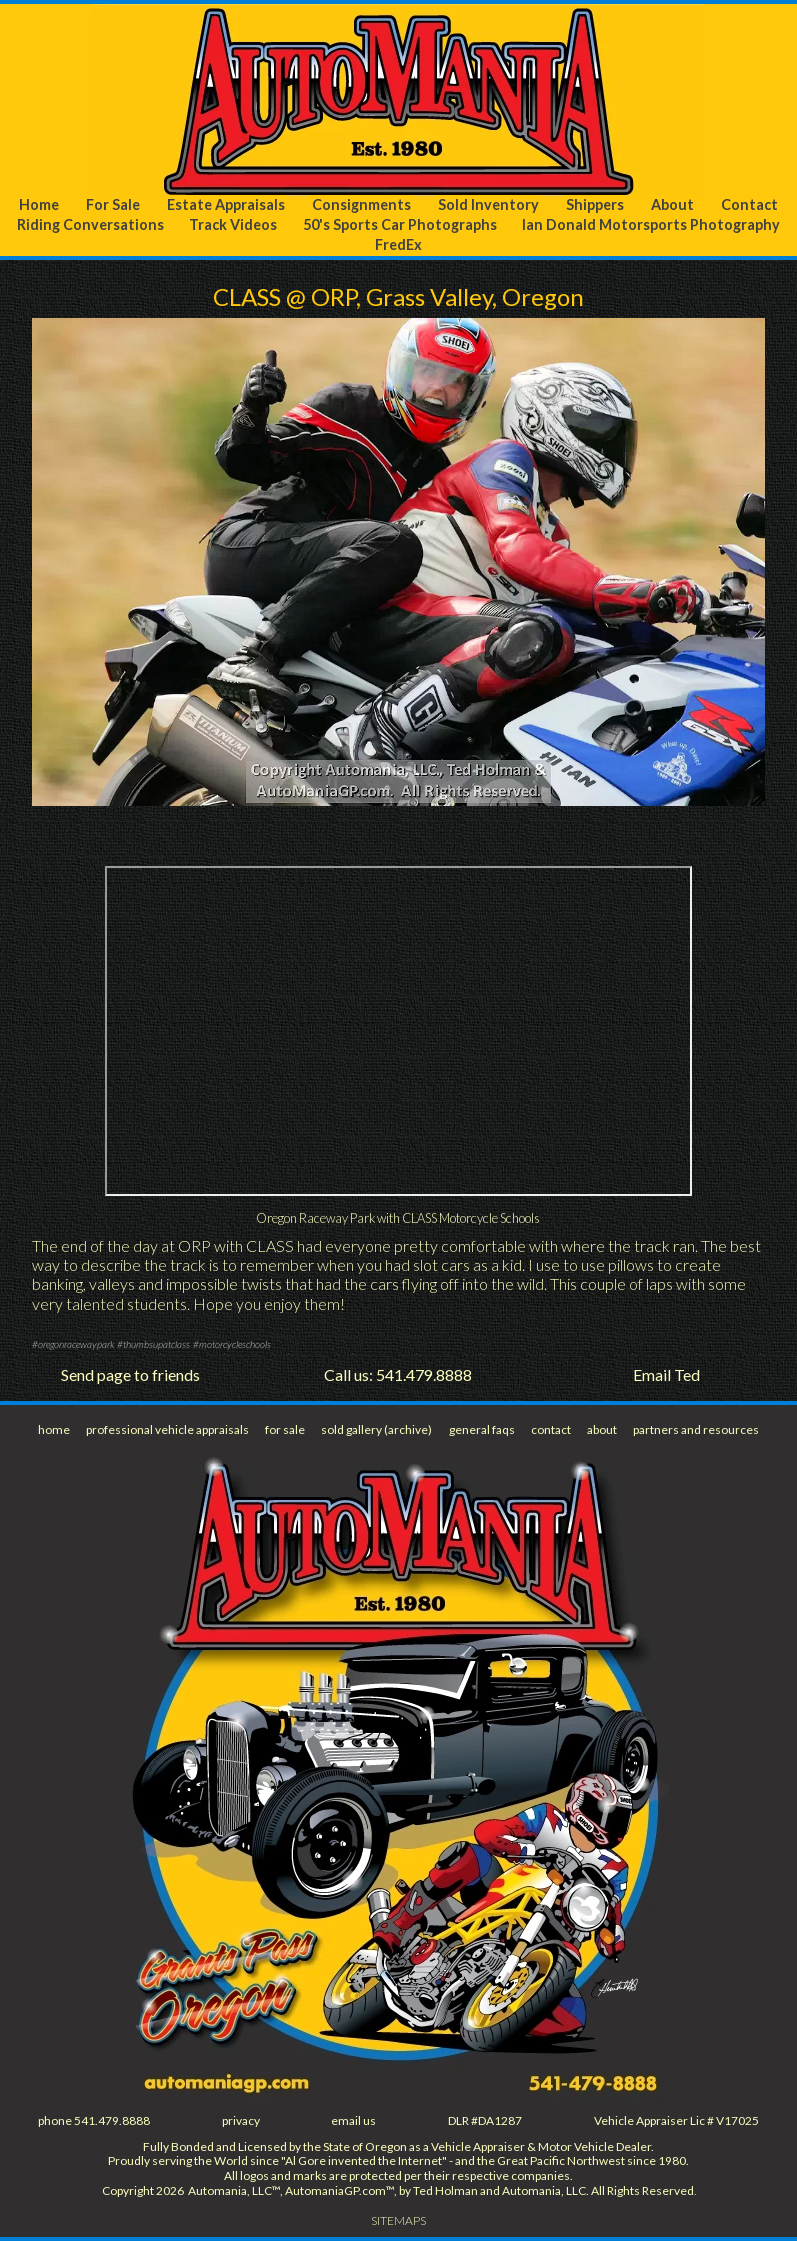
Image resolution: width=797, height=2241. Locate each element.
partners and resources (696, 1429)
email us (353, 2120)
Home (39, 204)
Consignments (361, 204)
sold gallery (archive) (376, 1429)
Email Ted (666, 1374)
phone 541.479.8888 (94, 2120)
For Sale (113, 204)
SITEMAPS (398, 2220)
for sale (285, 1429)
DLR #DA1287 (485, 2120)
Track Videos (233, 224)
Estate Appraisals (226, 204)
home (54, 1429)
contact (551, 1429)
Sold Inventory (488, 204)
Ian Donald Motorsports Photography (651, 224)
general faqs (482, 1429)
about (602, 1429)
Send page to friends (130, 1374)
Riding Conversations (90, 224)
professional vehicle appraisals (167, 1429)
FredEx (398, 244)
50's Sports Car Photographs (400, 224)
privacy (241, 2120)
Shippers (595, 204)
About (672, 204)
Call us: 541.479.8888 (398, 1374)
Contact (749, 204)
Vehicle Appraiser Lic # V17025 (676, 2120)
